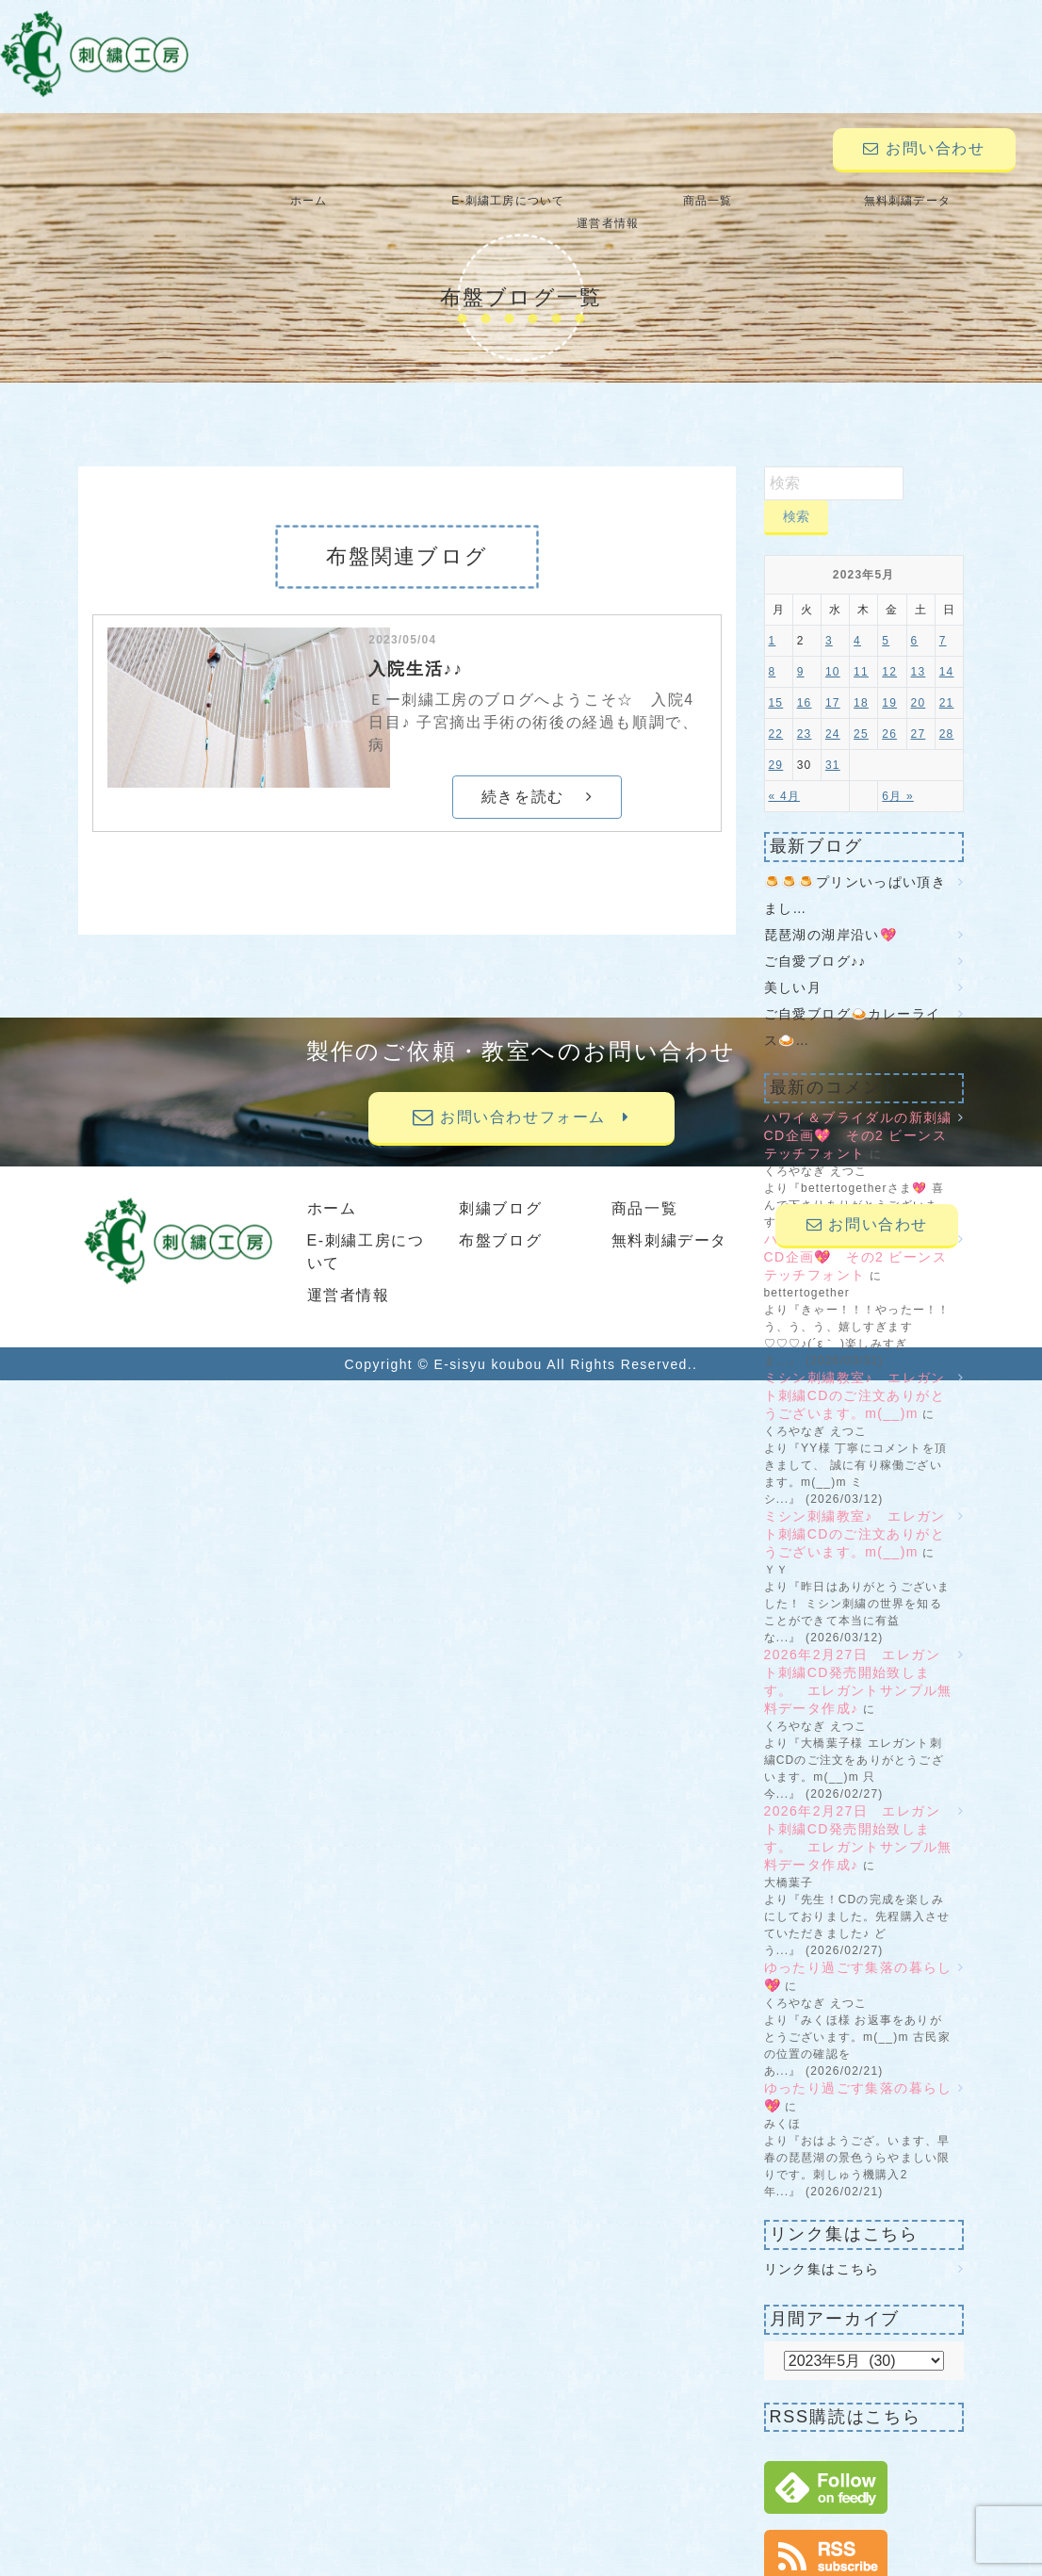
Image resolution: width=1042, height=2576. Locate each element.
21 (946, 680)
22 (776, 711)
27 (918, 711)
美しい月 (793, 964)
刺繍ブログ (500, 1186)
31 (832, 742)
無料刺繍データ (773, 201)
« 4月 (784, 773)
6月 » (897, 773)
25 (861, 711)
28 (946, 711)
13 (918, 649)
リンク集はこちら (822, 2246)
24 (832, 711)
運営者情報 (938, 201)
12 (889, 649)
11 (861, 649)
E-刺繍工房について (442, 201)
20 (918, 680)
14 (946, 649)
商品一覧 (608, 201)
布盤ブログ (500, 1218)
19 (889, 680)
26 (889, 711)
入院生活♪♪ (416, 646)
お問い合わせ (924, 148)
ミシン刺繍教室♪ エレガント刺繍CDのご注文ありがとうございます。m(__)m (855, 1372)
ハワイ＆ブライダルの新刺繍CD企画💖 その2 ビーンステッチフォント (858, 1112)
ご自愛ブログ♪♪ (815, 938)
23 (804, 711)
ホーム (278, 201)
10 (832, 649)
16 (804, 680)
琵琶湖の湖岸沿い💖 (831, 912)
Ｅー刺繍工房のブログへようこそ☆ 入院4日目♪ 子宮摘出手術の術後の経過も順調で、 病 (533, 699)
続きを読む (537, 774)
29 (776, 742)
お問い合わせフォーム (521, 1094)
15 (776, 680)
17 (832, 680)
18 (861, 680)
